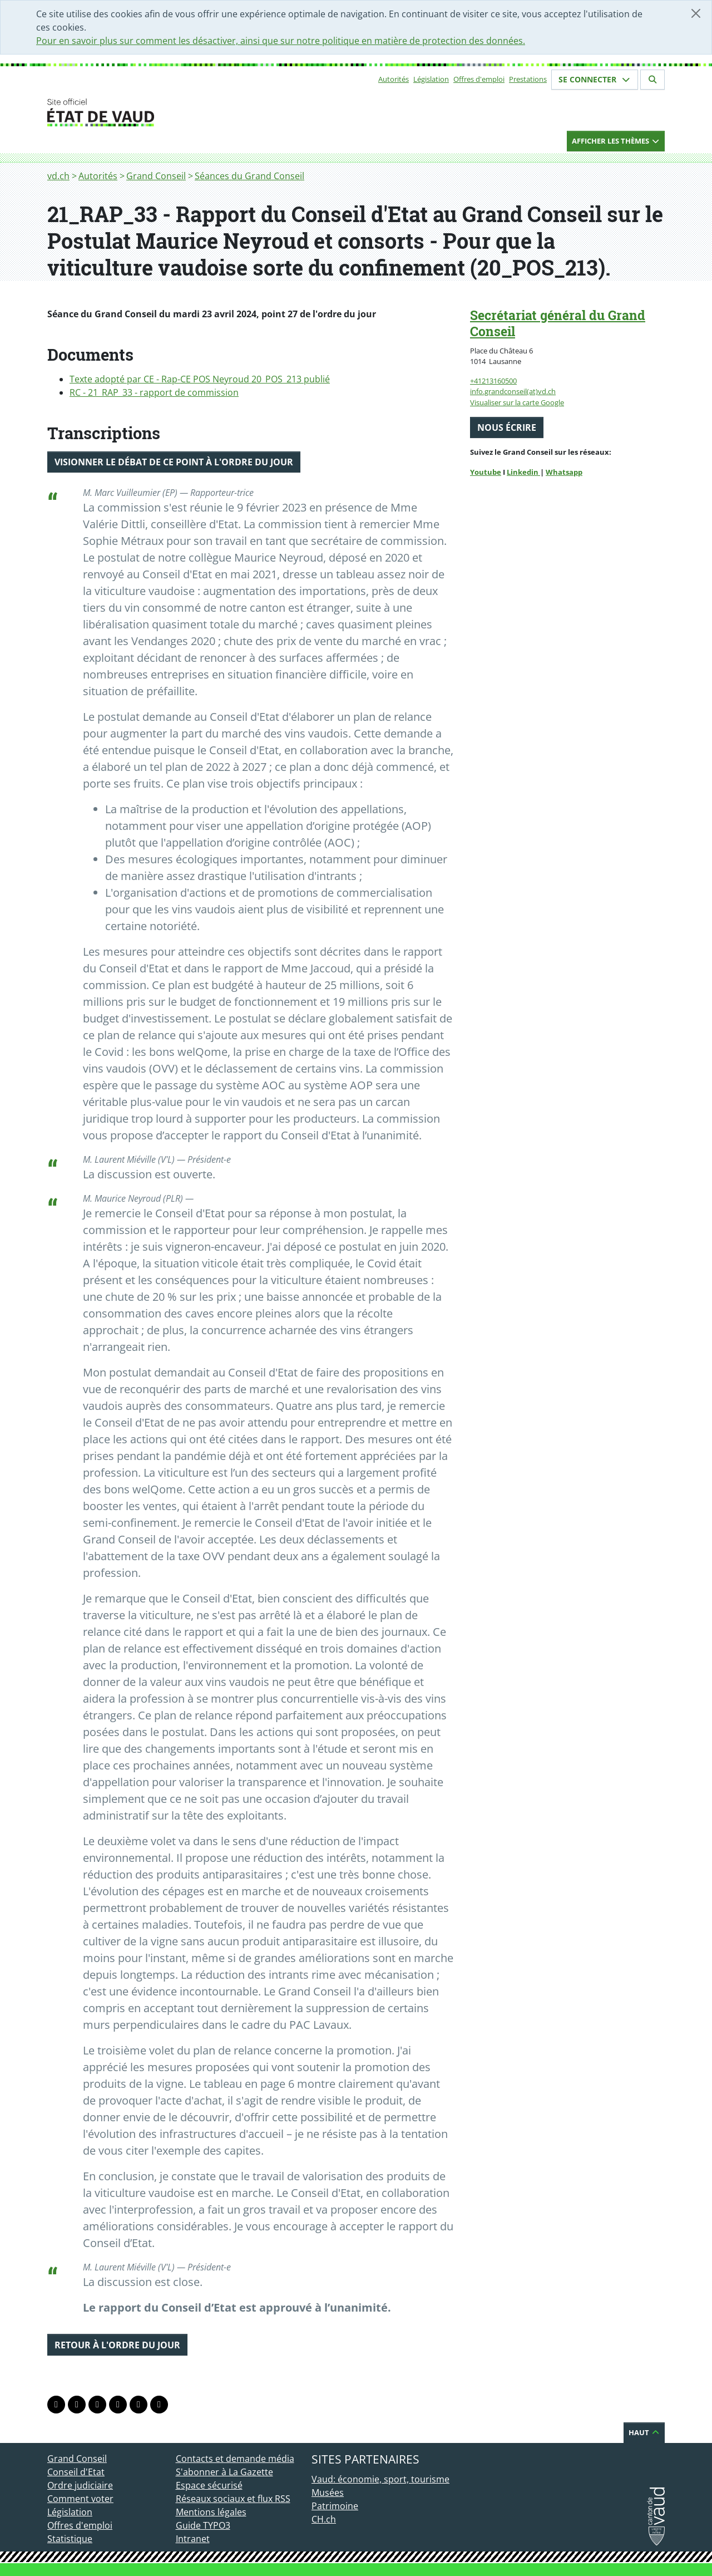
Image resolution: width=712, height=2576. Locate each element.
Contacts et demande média (235, 2458)
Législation (431, 79)
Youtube (485, 472)
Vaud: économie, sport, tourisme (380, 2479)
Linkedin (523, 472)
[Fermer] (695, 13)
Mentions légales (211, 2512)
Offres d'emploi (479, 79)
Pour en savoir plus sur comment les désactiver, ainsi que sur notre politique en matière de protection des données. (280, 41)
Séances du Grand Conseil (249, 176)
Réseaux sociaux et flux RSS (233, 2499)
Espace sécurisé (209, 2485)
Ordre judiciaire (80, 2485)
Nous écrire (506, 427)
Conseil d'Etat (76, 2472)
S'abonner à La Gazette (224, 2472)
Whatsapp (564, 472)
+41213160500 (493, 381)
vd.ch (58, 176)
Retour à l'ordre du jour (117, 2345)
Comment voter (80, 2499)
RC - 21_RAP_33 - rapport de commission (154, 392)
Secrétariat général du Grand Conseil (557, 323)
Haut (644, 2432)
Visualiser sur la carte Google (517, 402)
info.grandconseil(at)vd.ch (513, 391)
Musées (328, 2492)
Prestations (528, 79)
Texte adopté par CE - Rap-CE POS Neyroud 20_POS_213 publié (200, 379)
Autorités (393, 79)
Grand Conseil (156, 176)
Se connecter (594, 79)
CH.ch (324, 2519)
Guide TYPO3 (203, 2525)
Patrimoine (335, 2506)
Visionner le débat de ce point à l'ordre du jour (174, 462)
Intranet (193, 2539)
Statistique (69, 2539)
